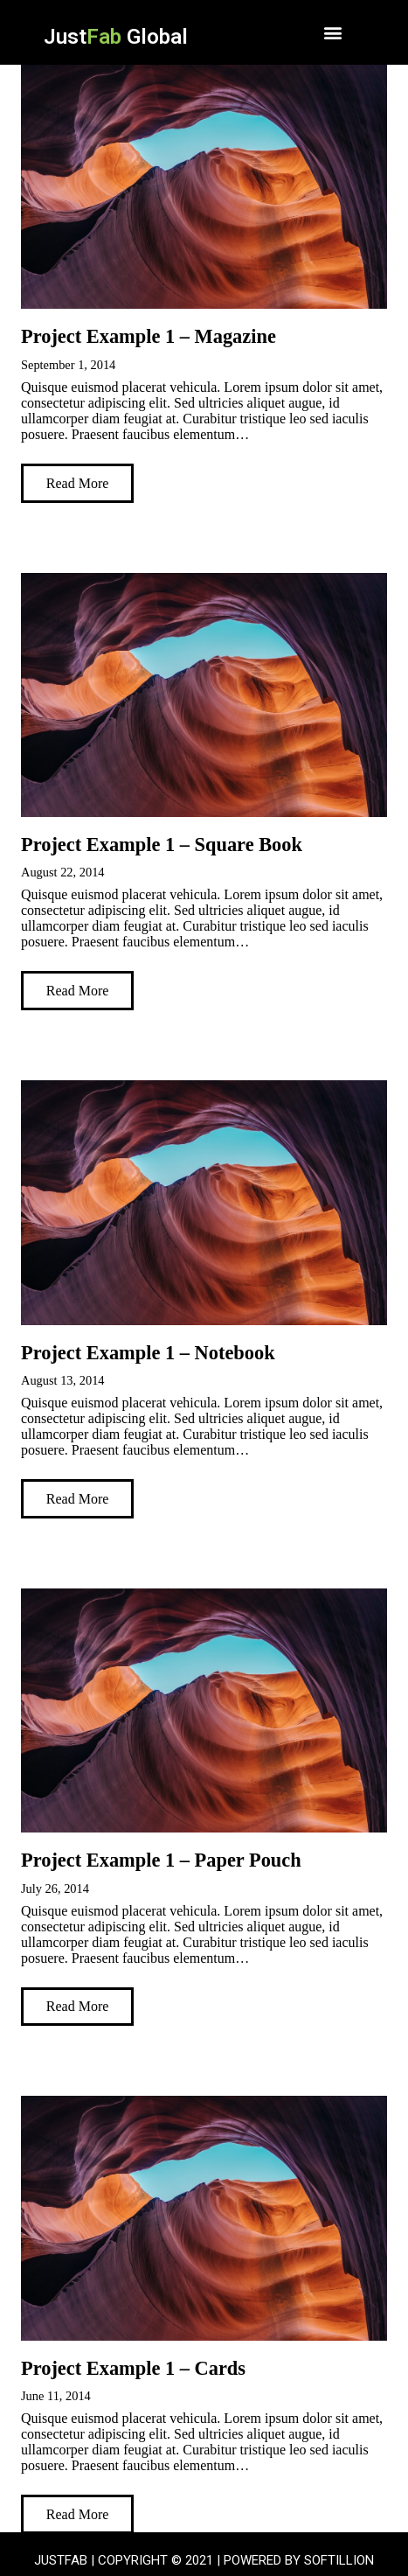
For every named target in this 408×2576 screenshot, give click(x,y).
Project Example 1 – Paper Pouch (161, 1860)
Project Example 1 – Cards (133, 2368)
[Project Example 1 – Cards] (204, 2218)
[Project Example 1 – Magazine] (204, 187)
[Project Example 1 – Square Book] (204, 695)
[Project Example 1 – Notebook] (204, 1202)
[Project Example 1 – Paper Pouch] (204, 1710)
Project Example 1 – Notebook (148, 1353)
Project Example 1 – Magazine (148, 336)
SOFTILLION (339, 2560)
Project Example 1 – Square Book (161, 844)
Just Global (116, 36)
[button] (333, 31)
